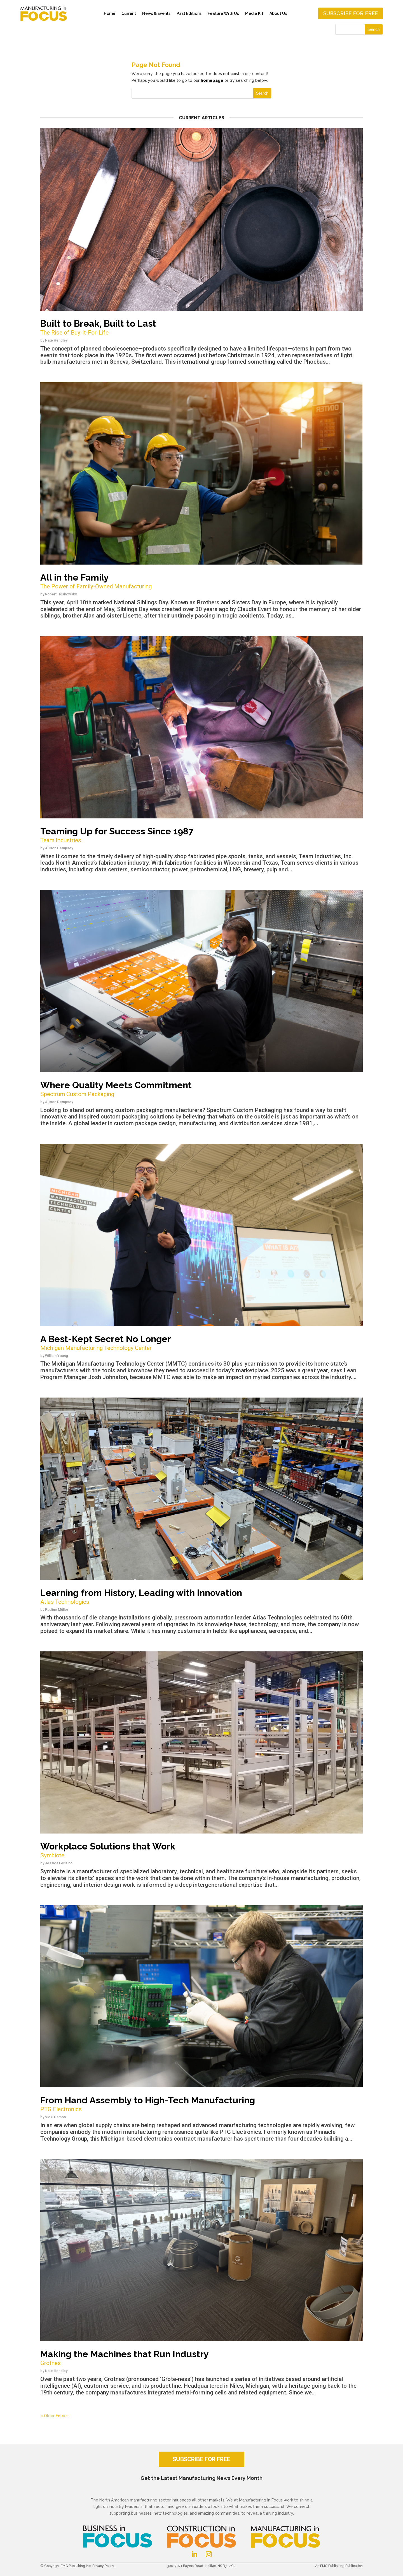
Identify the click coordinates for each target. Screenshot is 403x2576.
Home (109, 13)
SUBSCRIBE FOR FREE (201, 2459)
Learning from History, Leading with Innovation (201, 1597)
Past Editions (189, 13)
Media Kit (254, 13)
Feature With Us (223, 13)
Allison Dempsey (59, 848)
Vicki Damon (55, 2117)
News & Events (156, 13)
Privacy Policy (103, 2566)
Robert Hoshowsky (61, 594)
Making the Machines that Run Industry (201, 2358)
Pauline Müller (56, 1609)
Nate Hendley (56, 340)
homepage (212, 80)
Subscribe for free (350, 13)
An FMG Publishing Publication (339, 2566)
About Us (278, 13)
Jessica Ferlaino (58, 1863)
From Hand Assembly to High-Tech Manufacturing (201, 2104)
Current (128, 13)
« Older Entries (54, 2415)
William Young (56, 1356)
